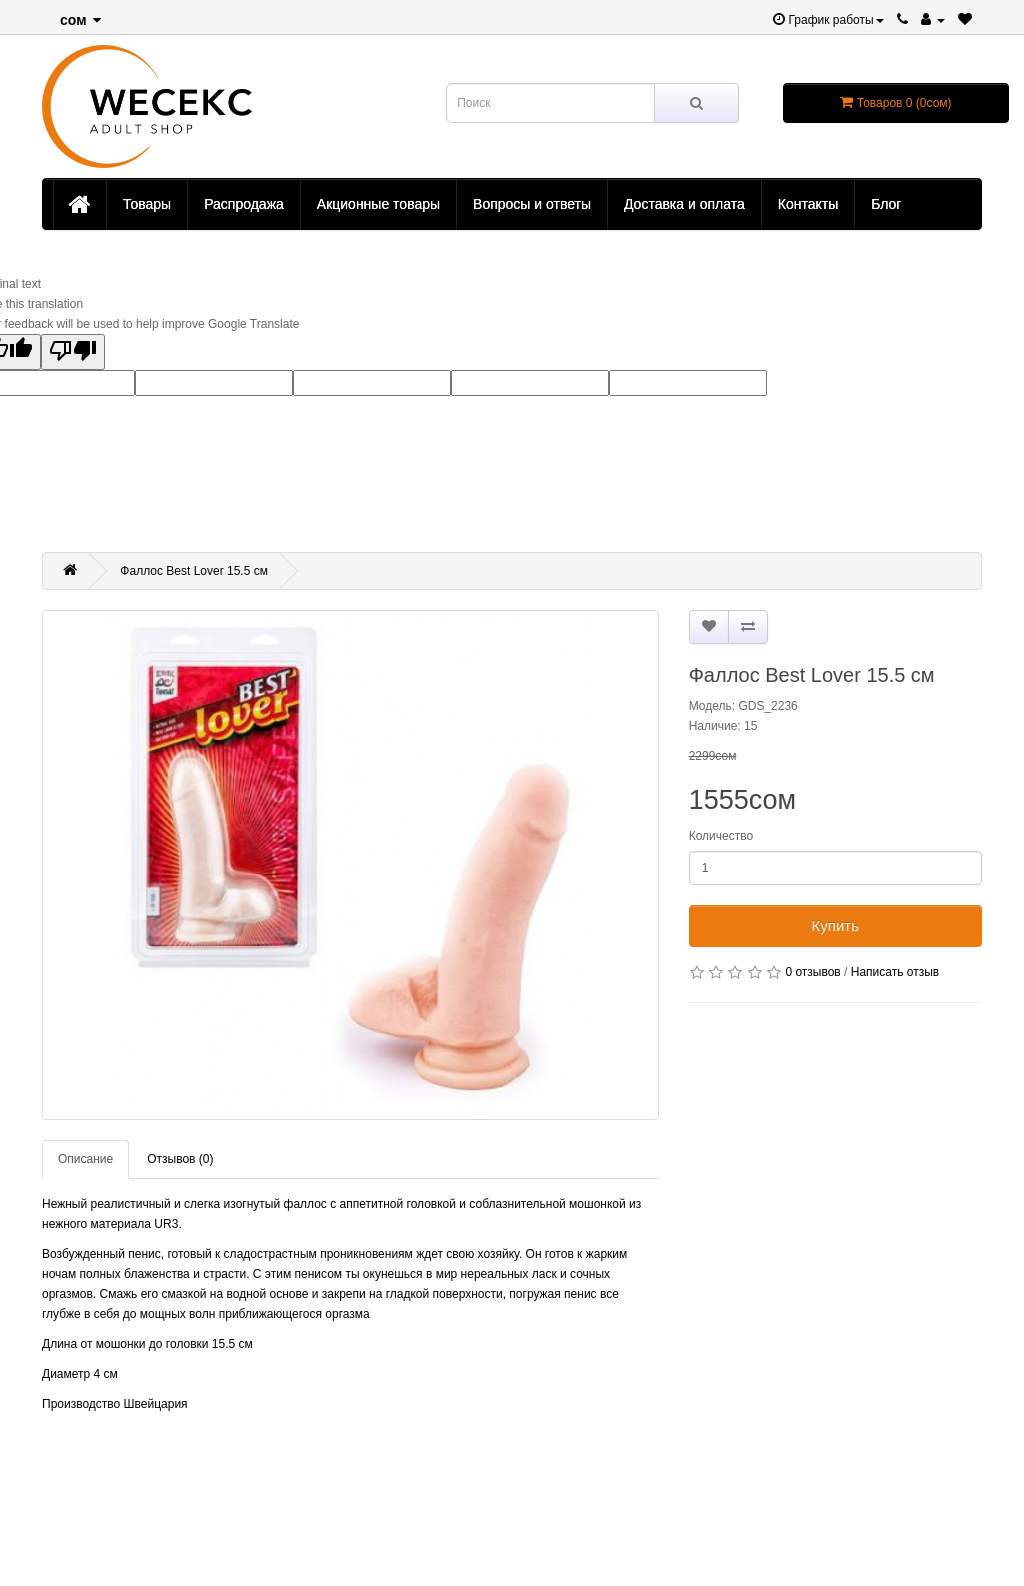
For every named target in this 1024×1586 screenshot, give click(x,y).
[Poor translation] (73, 352)
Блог (886, 204)
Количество (721, 836)
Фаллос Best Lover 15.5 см (194, 571)
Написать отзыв (895, 972)
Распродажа (244, 204)
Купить (835, 925)
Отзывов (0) (180, 1159)
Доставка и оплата (684, 204)
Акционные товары (378, 204)
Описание (85, 1159)
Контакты (808, 204)
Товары (147, 204)
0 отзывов (812, 972)
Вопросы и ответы (532, 204)
